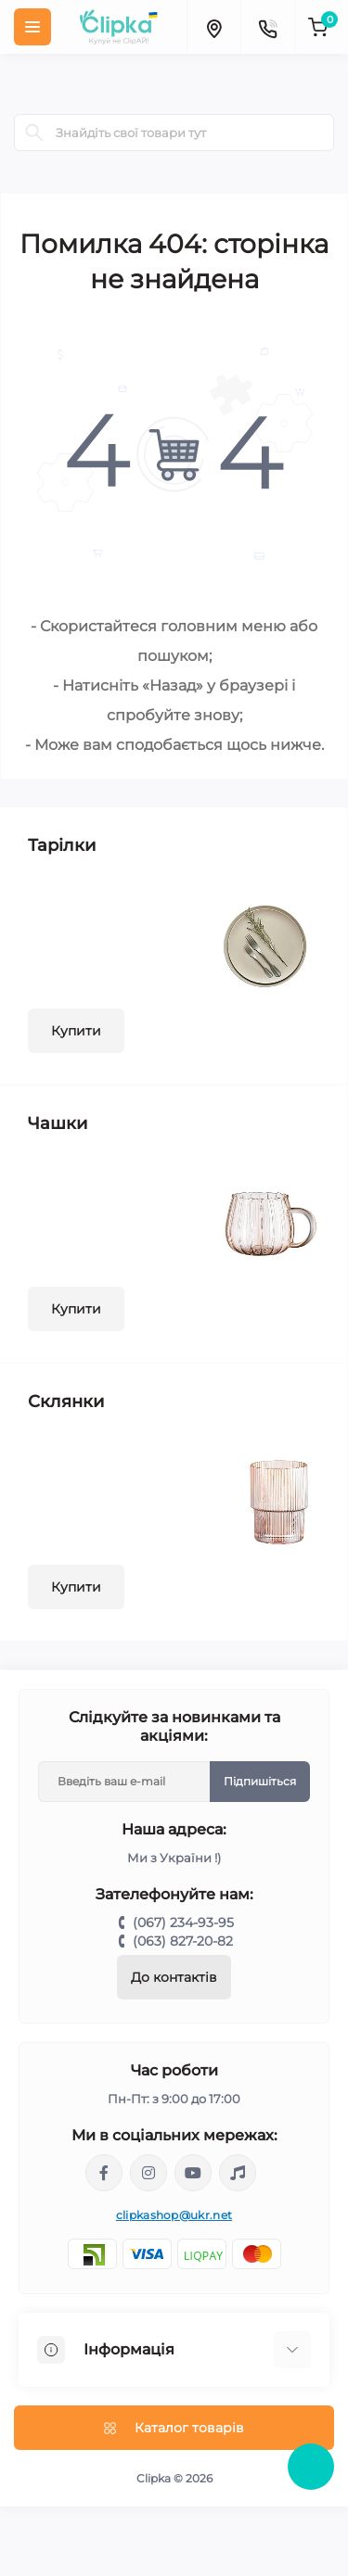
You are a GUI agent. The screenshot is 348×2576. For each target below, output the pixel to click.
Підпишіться (260, 1781)
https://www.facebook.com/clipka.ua (104, 2172)
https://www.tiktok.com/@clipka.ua (237, 2172)
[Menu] (32, 26)
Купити (76, 1030)
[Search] (34, 132)
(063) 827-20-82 (183, 1941)
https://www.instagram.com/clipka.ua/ (148, 2172)
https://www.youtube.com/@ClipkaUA (193, 2172)
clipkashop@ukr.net (174, 2215)
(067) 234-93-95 (183, 1922)
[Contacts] (267, 27)
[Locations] (213, 27)
